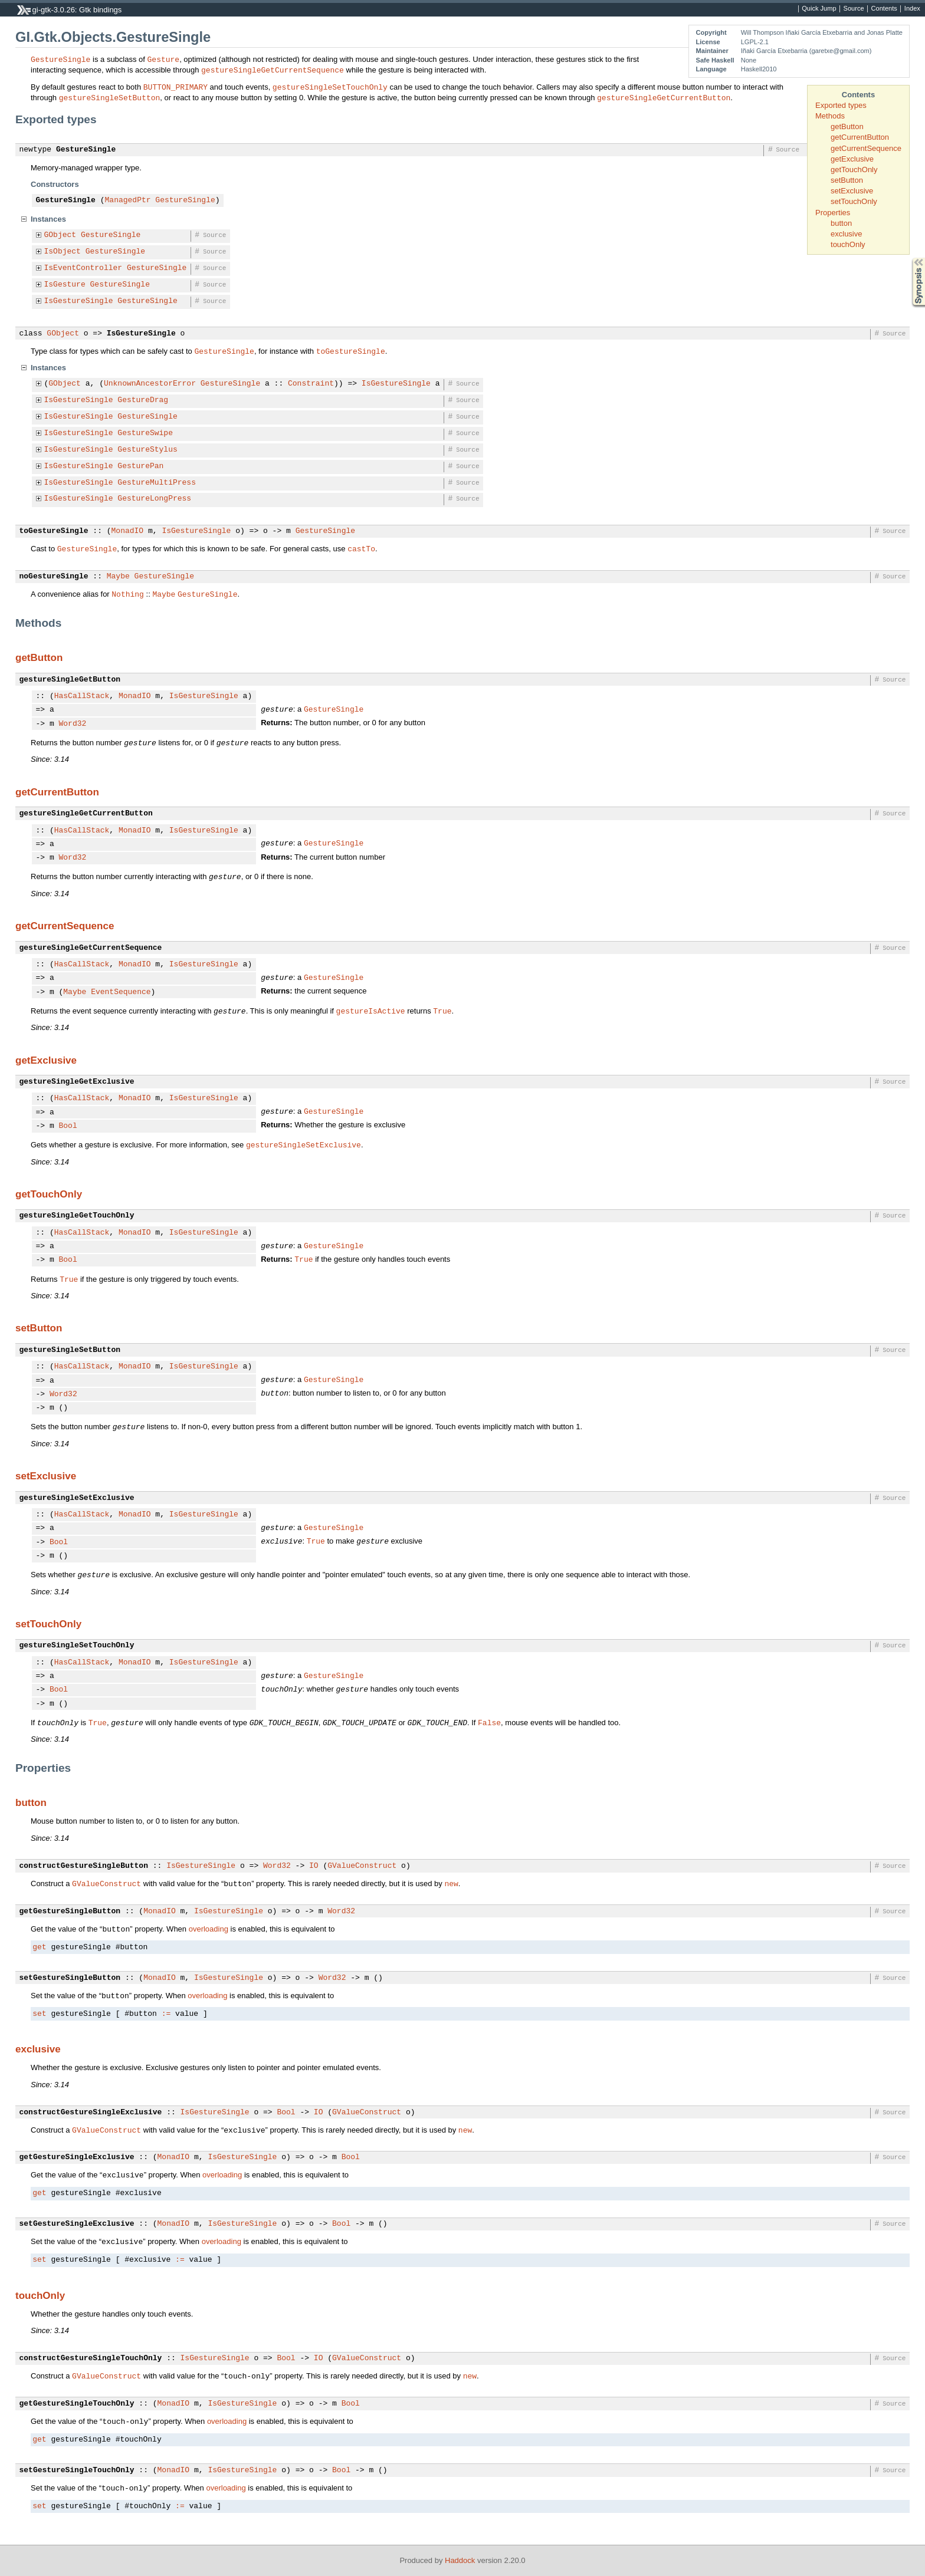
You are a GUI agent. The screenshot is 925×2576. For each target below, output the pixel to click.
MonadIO (127, 531)
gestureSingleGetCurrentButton (663, 97)
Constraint (311, 384)
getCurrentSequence (866, 148)
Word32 (73, 724)
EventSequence (120, 992)
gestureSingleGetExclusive (77, 1082)
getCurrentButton (860, 137)
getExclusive (852, 158)
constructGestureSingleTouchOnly (90, 2358)
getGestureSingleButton (70, 1911)
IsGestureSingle (78, 301)
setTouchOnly (854, 201)
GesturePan (140, 466)
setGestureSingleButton (70, 1978)
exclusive (846, 233)
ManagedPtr (128, 200)
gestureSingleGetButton (70, 680)
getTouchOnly (854, 169)
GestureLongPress (154, 499)
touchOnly (848, 244)
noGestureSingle (53, 576)
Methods (830, 115)
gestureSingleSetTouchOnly (330, 86)
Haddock (460, 2560)
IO (314, 1866)
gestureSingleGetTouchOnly (77, 1215)
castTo (361, 548)
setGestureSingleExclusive (77, 2224)
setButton (847, 180)
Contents (884, 8)
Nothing (127, 593)
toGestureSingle (350, 351)
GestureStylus (147, 450)
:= (166, 2014)
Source (854, 8)
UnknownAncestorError (150, 384)
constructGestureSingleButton (83, 1866)
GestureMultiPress (156, 483)
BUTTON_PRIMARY (175, 86)
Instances (48, 219)
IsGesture (65, 284)
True (442, 1010)
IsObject (62, 251)
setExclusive (852, 190)
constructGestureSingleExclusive (90, 2112)
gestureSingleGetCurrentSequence (272, 69)
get (39, 1947)
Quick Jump (819, 8)
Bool (68, 1126)
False (489, 1722)
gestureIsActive (370, 1010)
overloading (208, 1928)
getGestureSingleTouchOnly (77, 2404)
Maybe (118, 576)
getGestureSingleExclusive (77, 2157)
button (841, 223)
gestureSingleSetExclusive (303, 1144)
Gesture (163, 59)
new (451, 1883)
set (39, 2014)
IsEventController (83, 268)
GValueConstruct (361, 1866)
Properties (832, 212)
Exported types (841, 105)
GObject (60, 235)
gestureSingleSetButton (109, 97)
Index (912, 8)
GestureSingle (60, 59)
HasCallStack (82, 696)
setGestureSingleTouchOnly (77, 2470)
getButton (847, 126)
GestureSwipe (145, 433)
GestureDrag (142, 400)
